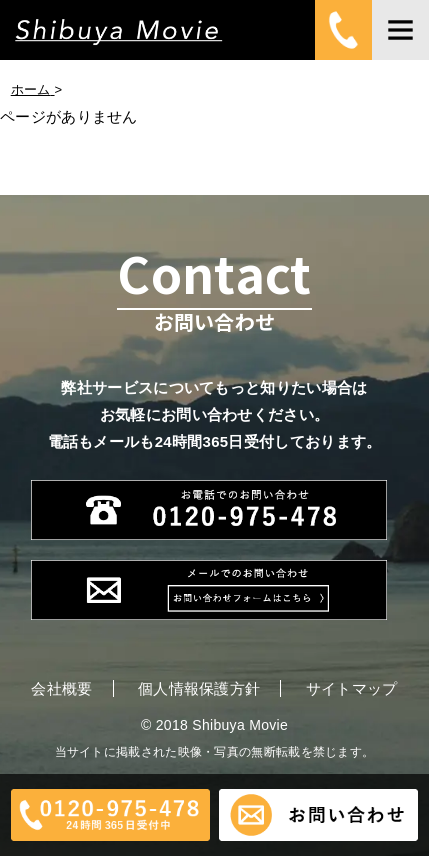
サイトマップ (352, 688)
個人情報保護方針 (199, 688)
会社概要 (61, 688)
